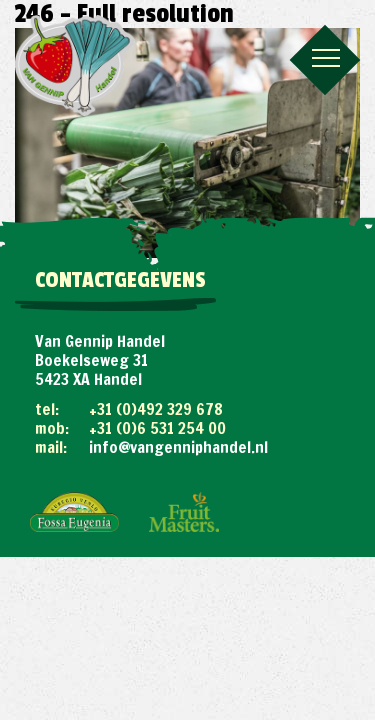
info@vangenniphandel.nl (178, 447)
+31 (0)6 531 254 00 (157, 428)
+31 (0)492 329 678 (156, 409)
